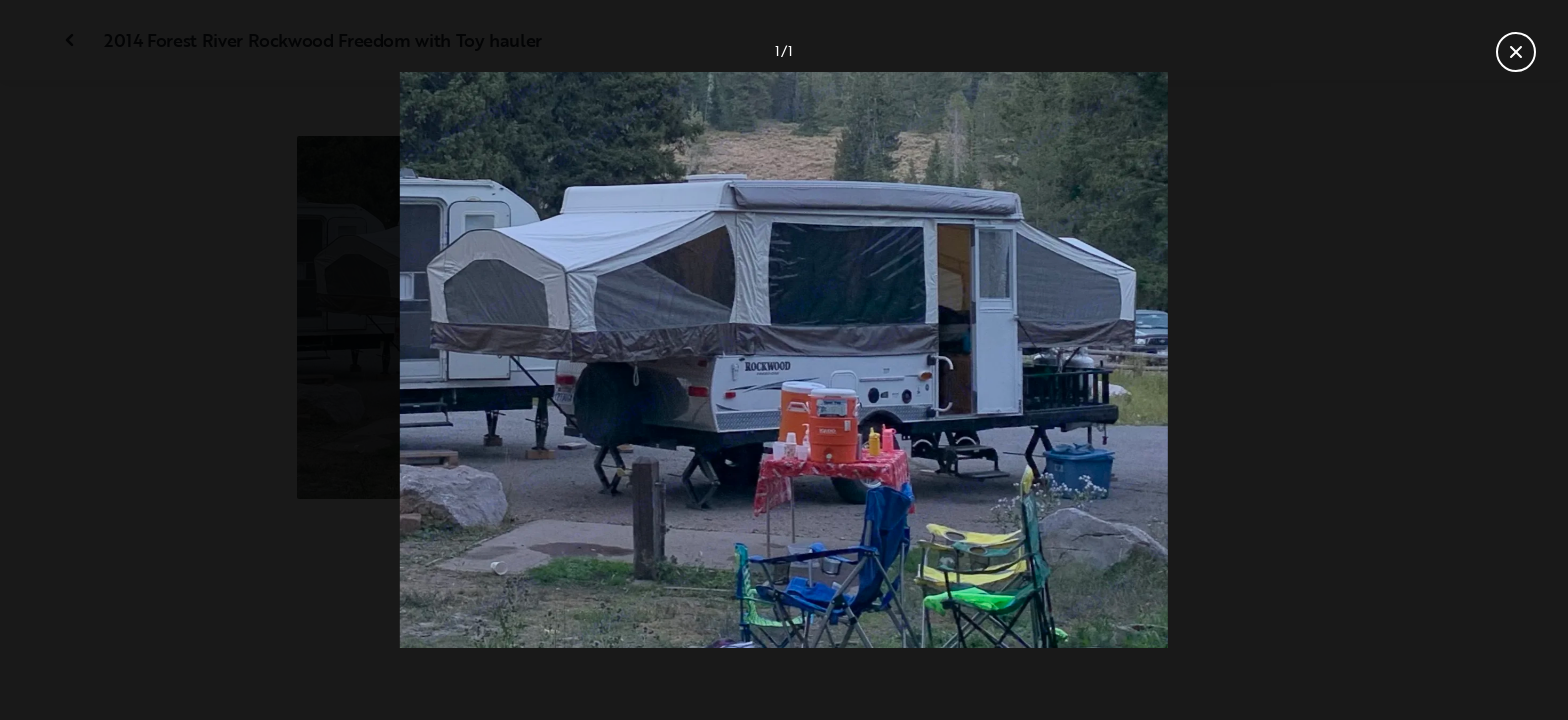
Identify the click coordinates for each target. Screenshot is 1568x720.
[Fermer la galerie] (1516, 52)
